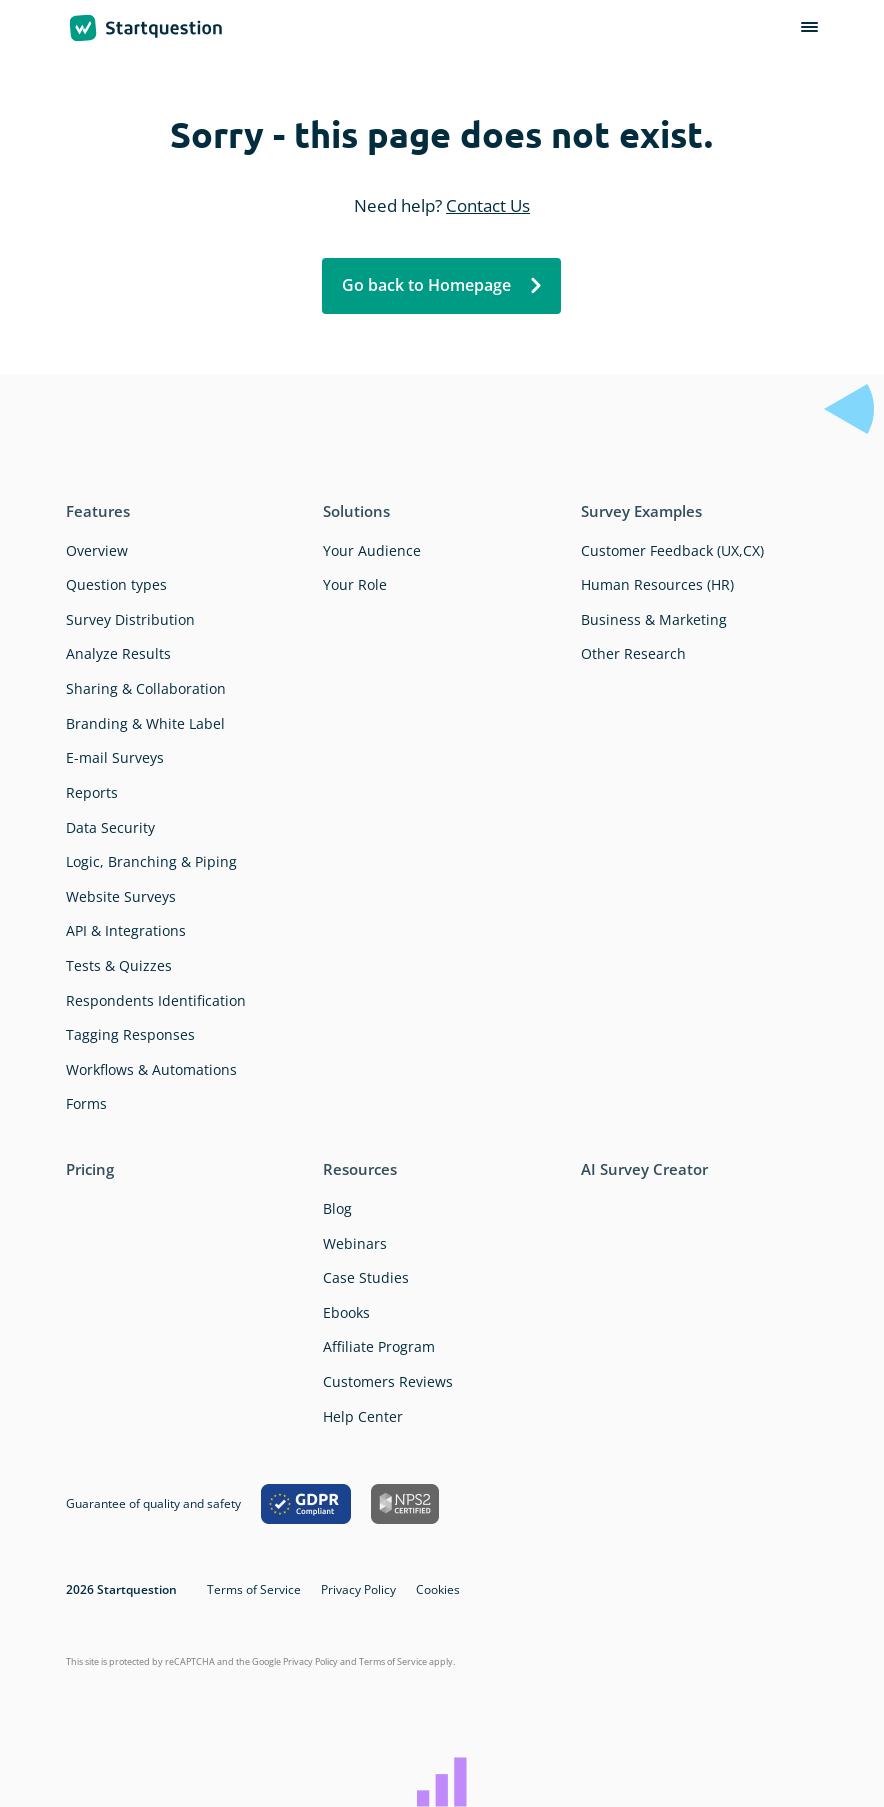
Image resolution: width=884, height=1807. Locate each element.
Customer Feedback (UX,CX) (672, 550)
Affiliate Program (379, 1346)
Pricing (90, 1169)
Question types (116, 584)
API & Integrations (126, 930)
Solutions (356, 511)
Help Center (363, 1416)
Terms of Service (254, 1589)
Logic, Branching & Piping (151, 861)
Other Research (633, 653)
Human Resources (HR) (657, 584)
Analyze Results (118, 653)
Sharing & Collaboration (146, 688)
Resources (360, 1169)
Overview (97, 550)
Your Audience (372, 550)
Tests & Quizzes (119, 965)
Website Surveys (121, 896)
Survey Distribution (130, 619)
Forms (86, 1103)
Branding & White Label (145, 723)
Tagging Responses (130, 1034)
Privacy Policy (358, 1589)
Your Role (355, 584)
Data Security (110, 827)
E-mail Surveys (115, 757)
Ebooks (346, 1312)
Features (98, 511)
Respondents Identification (156, 1000)
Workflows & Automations (151, 1069)
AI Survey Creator (644, 1169)
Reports (92, 792)
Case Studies (366, 1277)
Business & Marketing (654, 619)
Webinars (355, 1243)
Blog (337, 1208)
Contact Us (488, 205)
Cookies (438, 1589)
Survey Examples (641, 511)
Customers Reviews (388, 1381)
